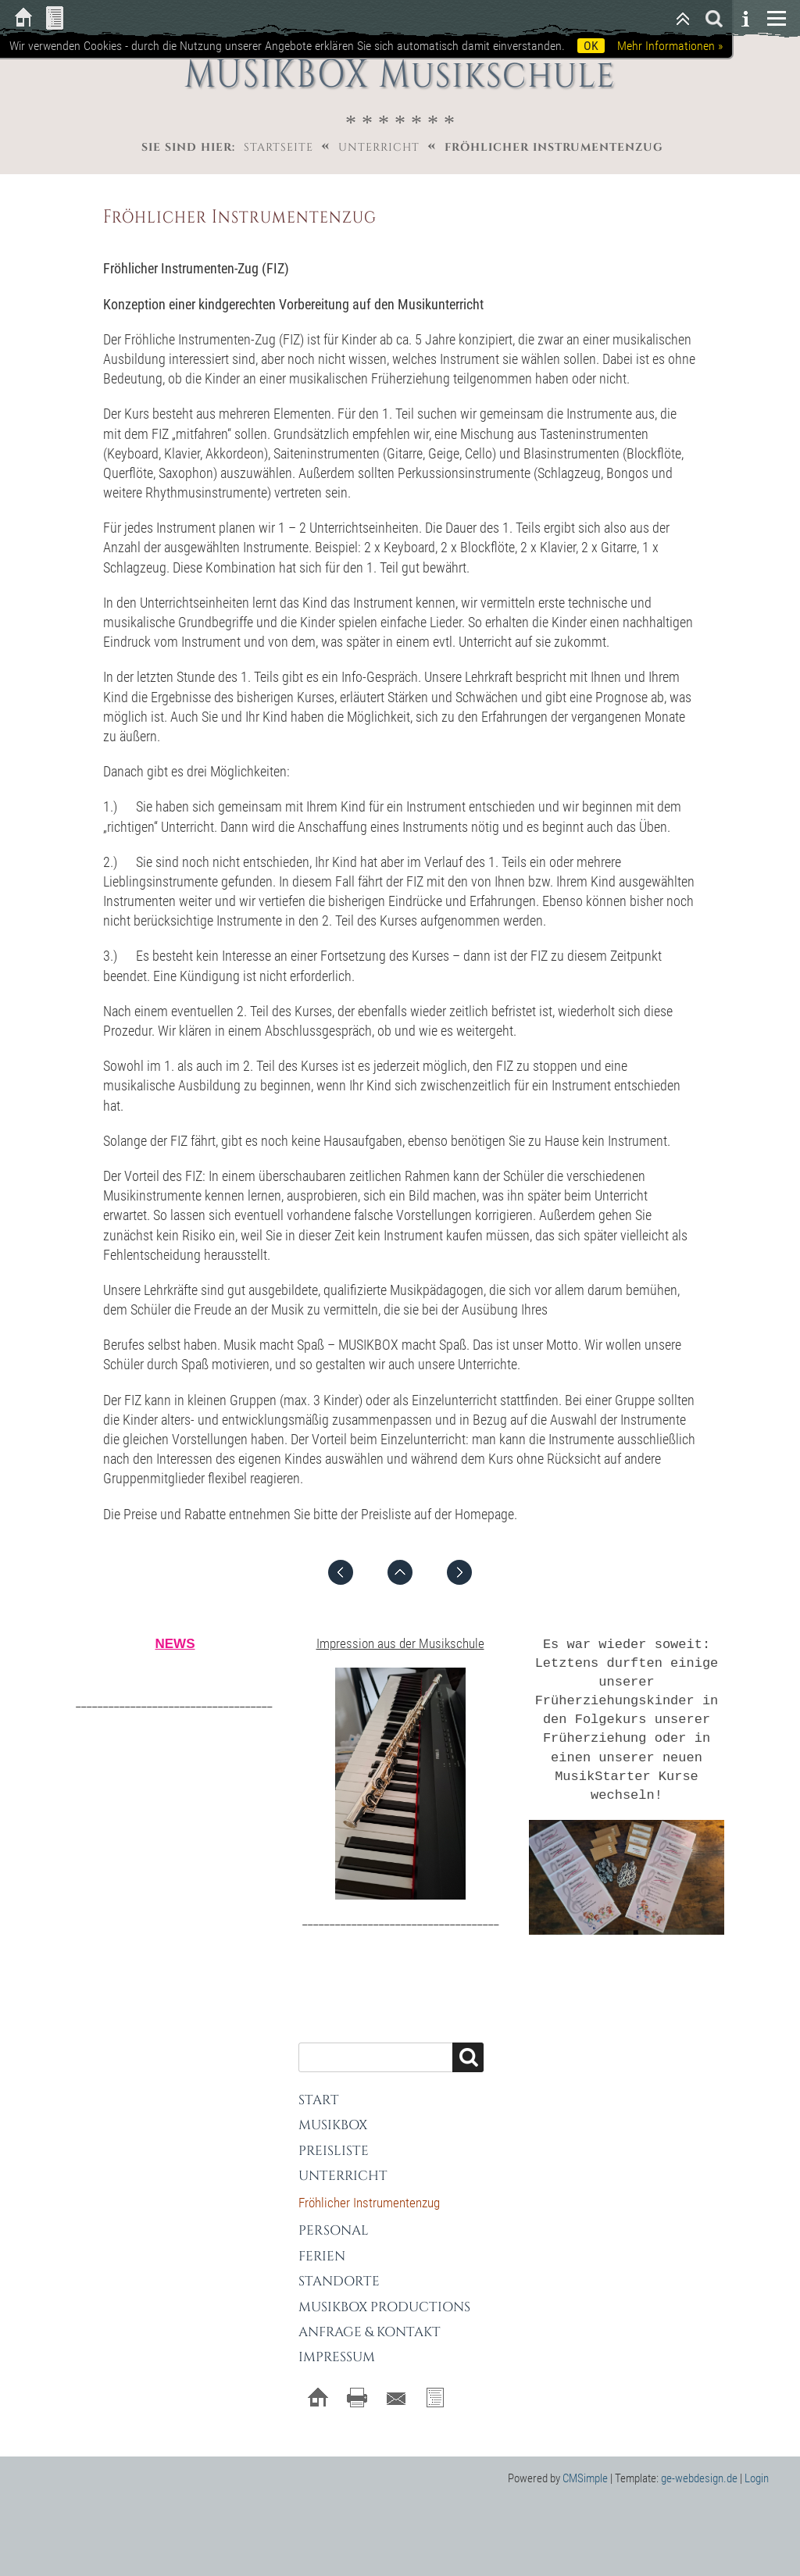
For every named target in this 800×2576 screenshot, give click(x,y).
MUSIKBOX (332, 2112)
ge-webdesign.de (699, 2464)
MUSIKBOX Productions (384, 2293)
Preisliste (333, 2137)
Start (318, 2086)
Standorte (339, 2268)
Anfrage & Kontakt (369, 2318)
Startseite (278, 147)
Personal (333, 2217)
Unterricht (379, 147)
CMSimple (585, 2464)
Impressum (336, 2344)
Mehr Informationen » (670, 45)
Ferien (321, 2242)
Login (757, 2464)
